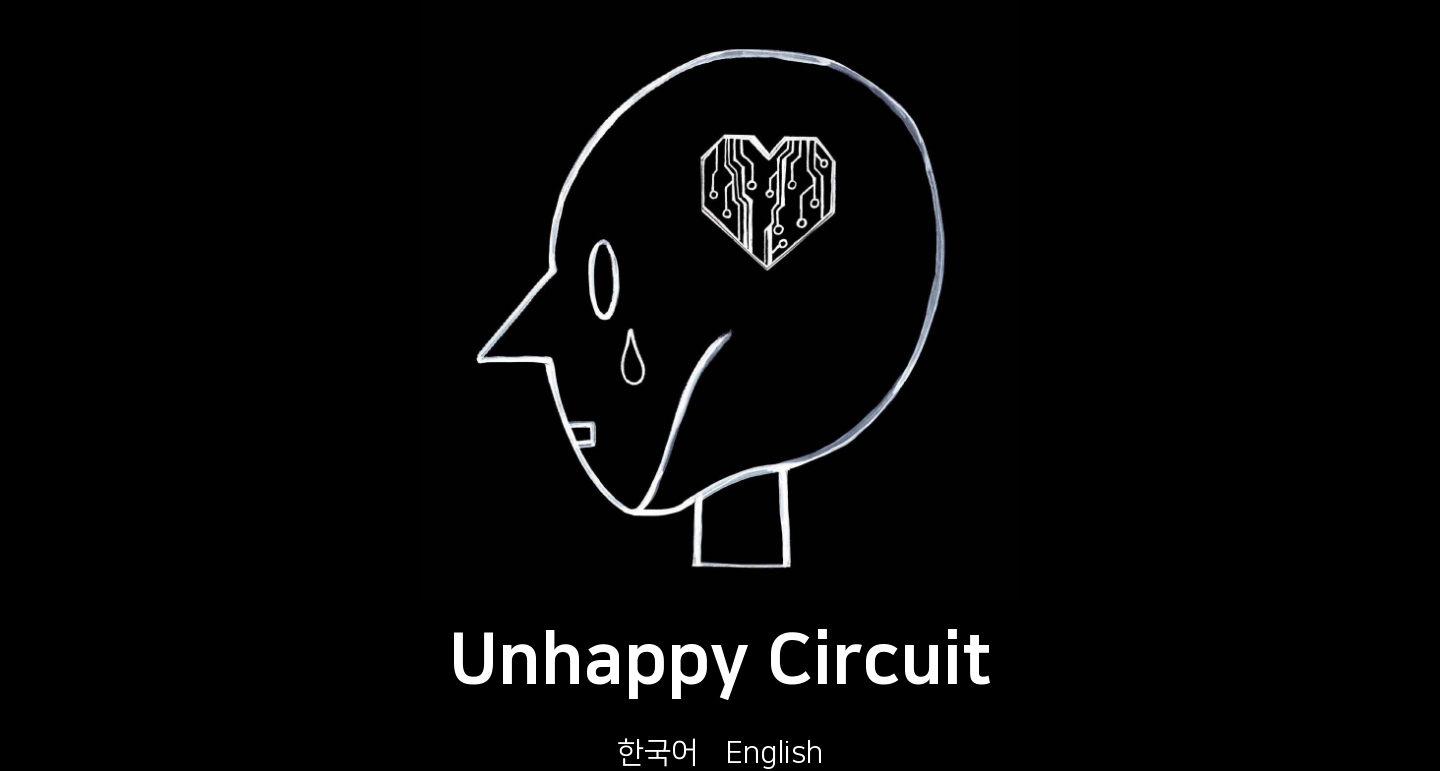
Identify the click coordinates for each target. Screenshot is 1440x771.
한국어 (657, 753)
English (774, 753)
